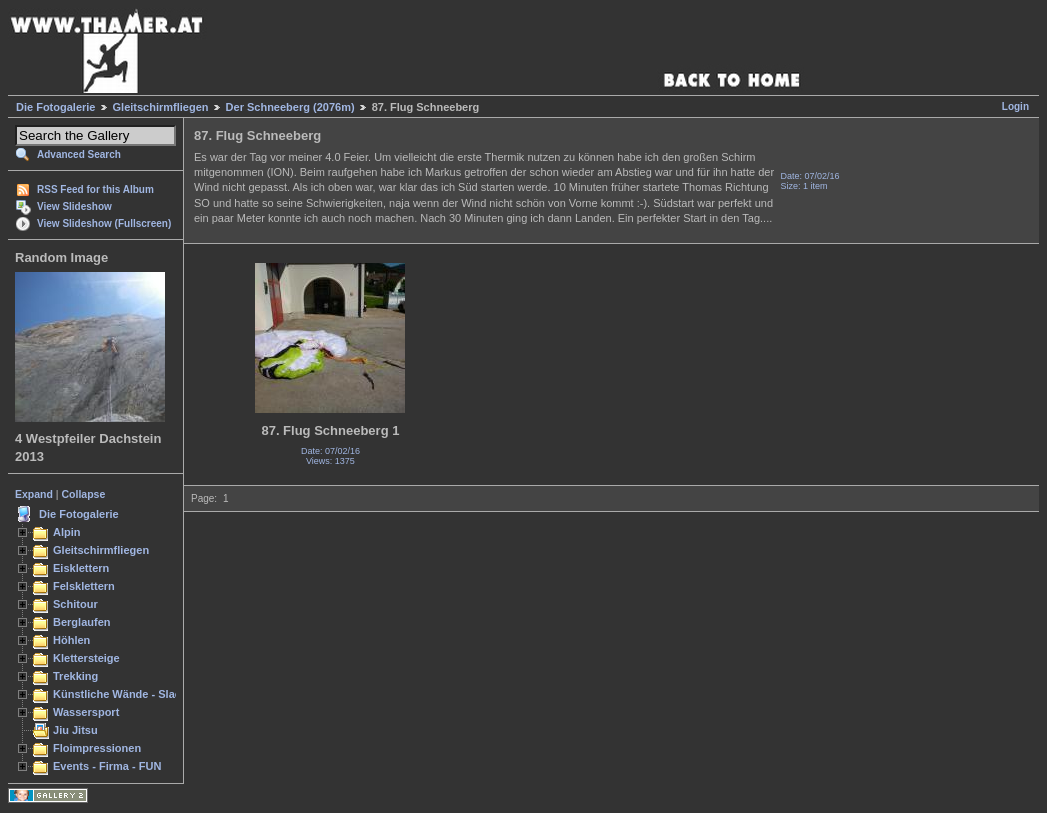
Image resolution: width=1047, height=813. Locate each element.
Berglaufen (82, 622)
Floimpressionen (97, 748)
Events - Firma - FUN (107, 766)
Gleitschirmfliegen (161, 107)
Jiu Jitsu (75, 730)
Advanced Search (79, 154)
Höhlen (71, 640)
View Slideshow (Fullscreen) (104, 223)
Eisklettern (81, 568)
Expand (34, 494)
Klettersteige (86, 658)
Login (1015, 106)
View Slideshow (74, 206)
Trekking (75, 676)
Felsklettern (84, 586)
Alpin (67, 532)
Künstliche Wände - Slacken (126, 694)
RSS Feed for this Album (95, 189)
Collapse (84, 494)
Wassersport (86, 712)
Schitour (75, 604)
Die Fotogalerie (55, 107)
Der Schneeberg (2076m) (290, 107)
